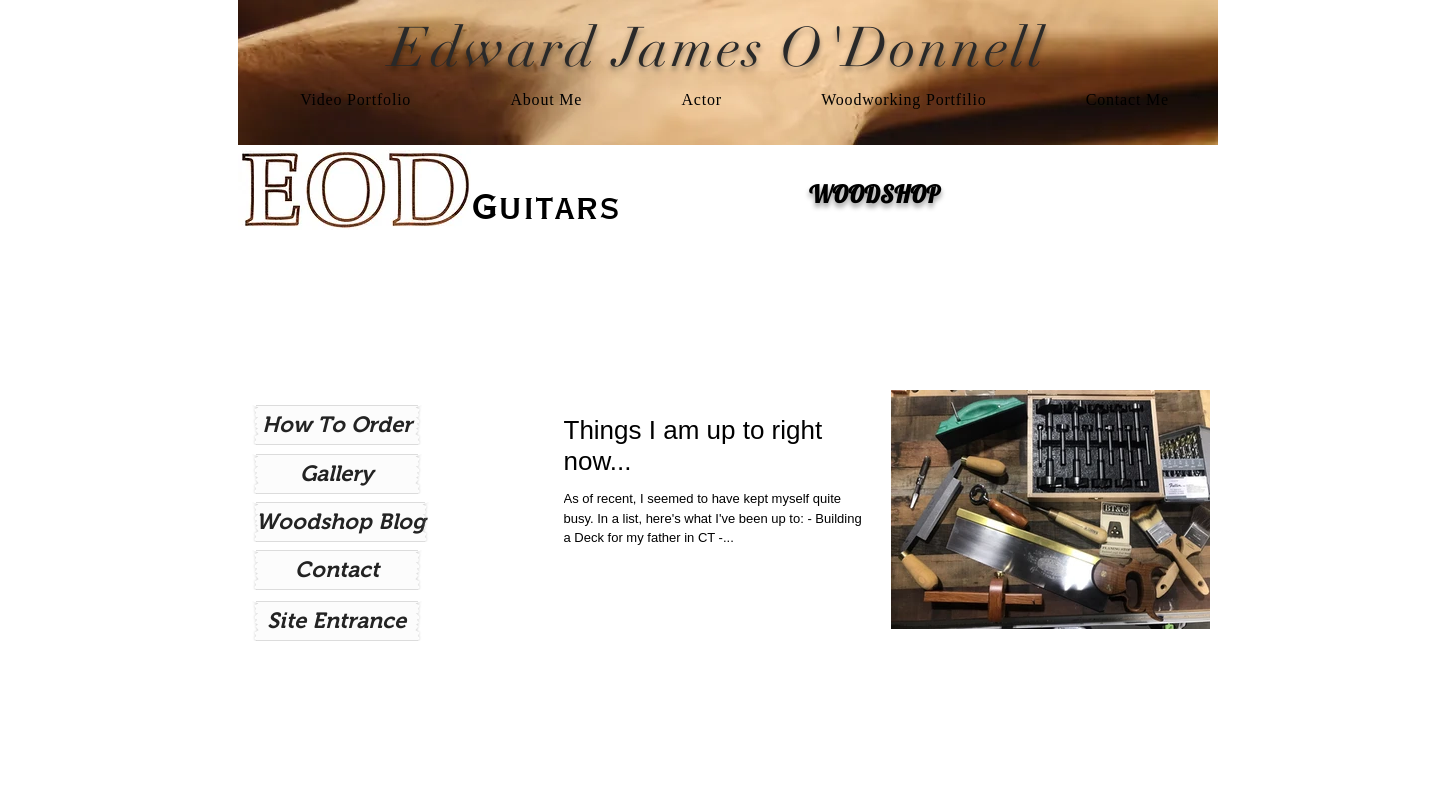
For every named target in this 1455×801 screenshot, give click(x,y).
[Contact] (337, 570)
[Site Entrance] (337, 621)
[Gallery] (337, 474)
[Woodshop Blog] (340, 522)
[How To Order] (337, 425)
